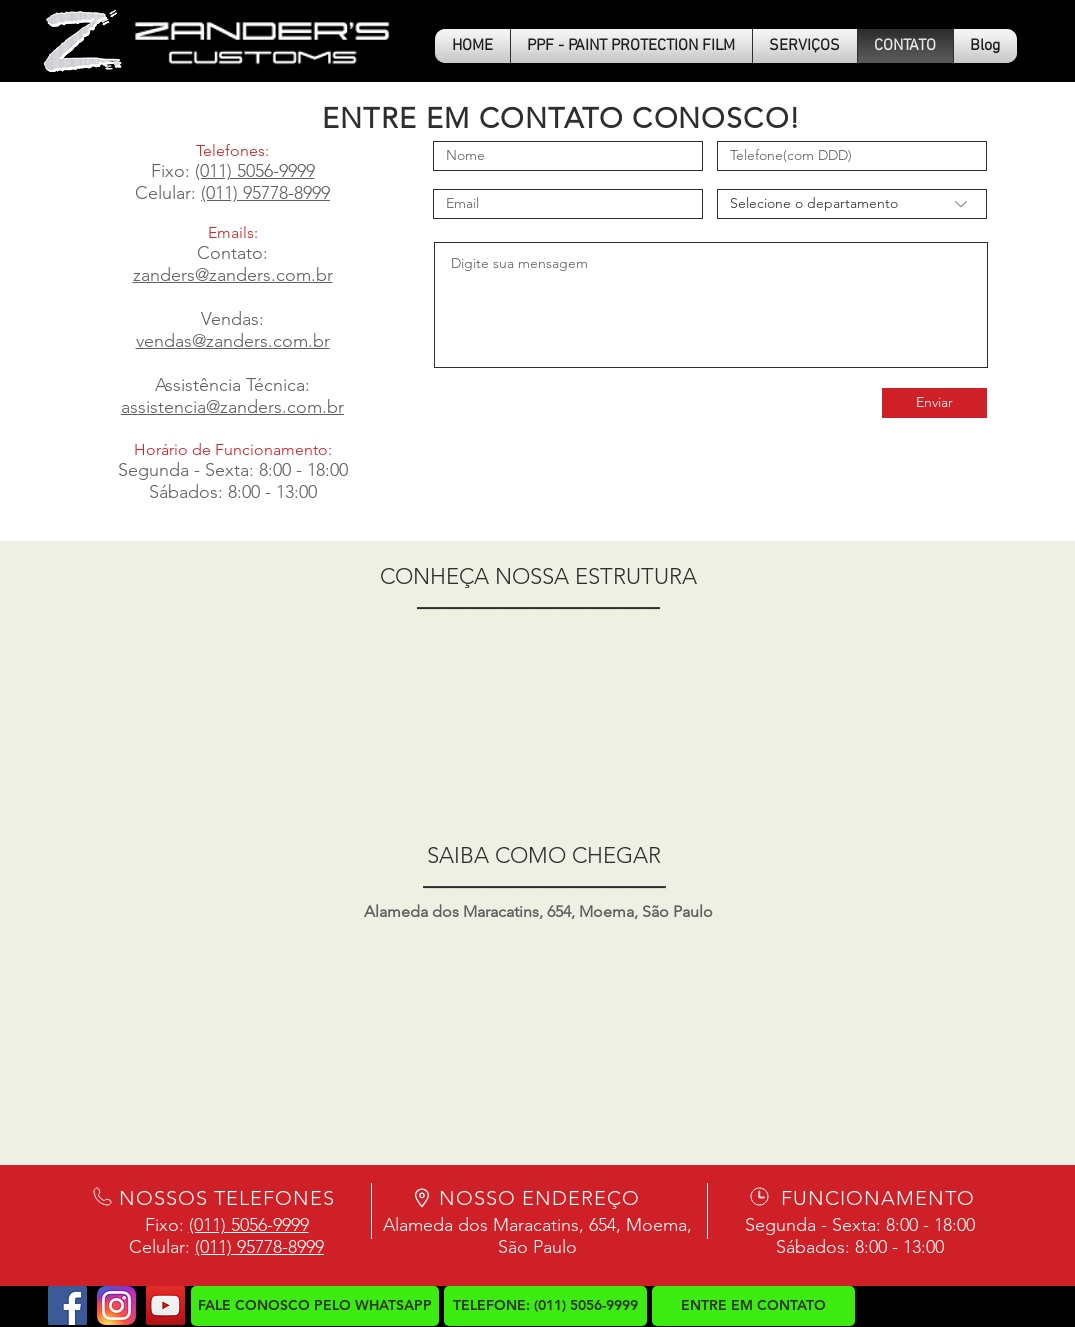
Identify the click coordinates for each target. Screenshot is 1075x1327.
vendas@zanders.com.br (233, 341)
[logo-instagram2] (116, 1305)
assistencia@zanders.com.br (232, 407)
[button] (805, 46)
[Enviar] (934, 403)
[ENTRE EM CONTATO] (753, 1306)
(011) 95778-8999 (265, 193)
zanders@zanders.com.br (233, 275)
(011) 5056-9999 (255, 171)
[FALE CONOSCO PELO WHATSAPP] (315, 1306)
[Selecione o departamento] (852, 204)
